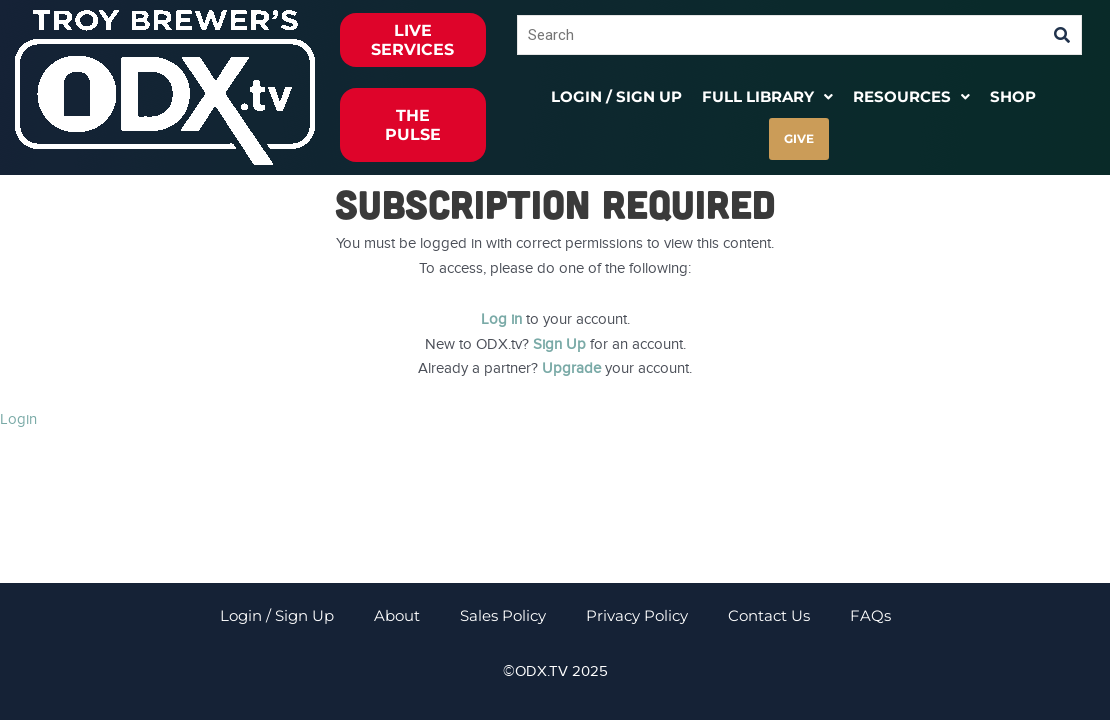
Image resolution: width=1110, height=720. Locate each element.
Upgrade (571, 368)
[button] (767, 96)
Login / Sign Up (616, 96)
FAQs (870, 615)
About (397, 615)
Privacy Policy (637, 615)
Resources (911, 96)
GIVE (799, 138)
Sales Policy (503, 615)
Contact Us (769, 615)
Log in (501, 319)
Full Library (767, 96)
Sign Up (559, 344)
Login (18, 419)
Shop (1013, 96)
